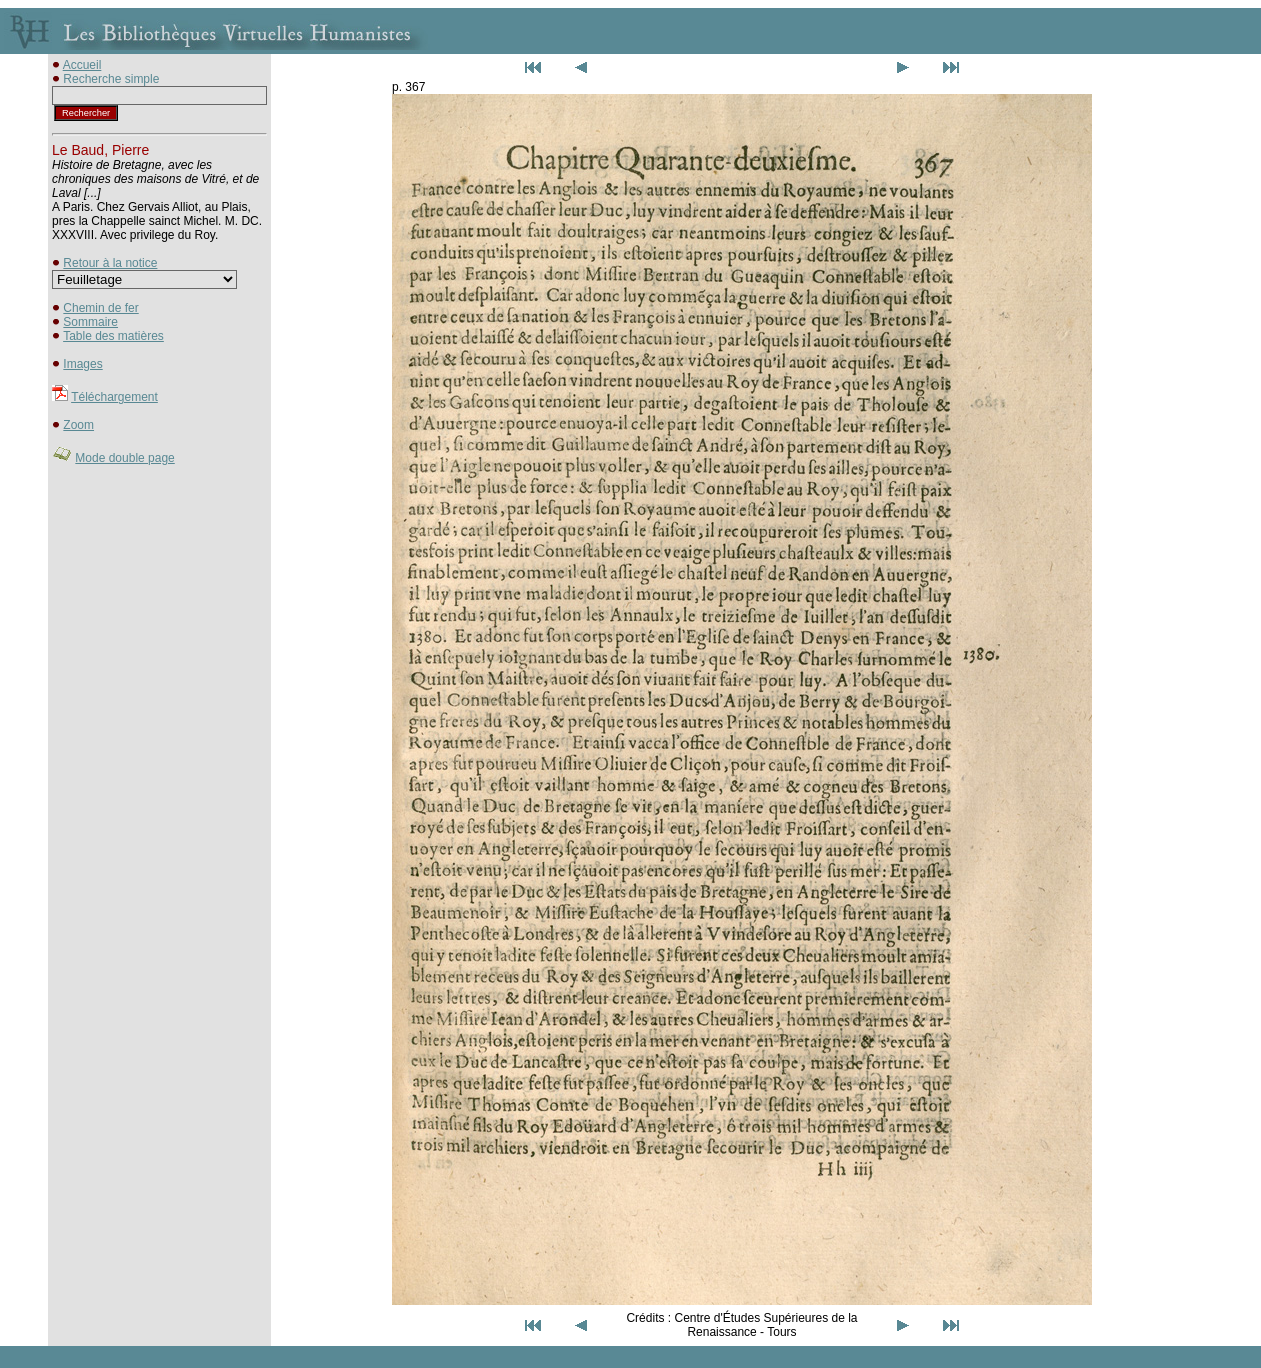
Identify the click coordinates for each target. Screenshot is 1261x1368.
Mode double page (124, 458)
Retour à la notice (110, 263)
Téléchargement (114, 397)
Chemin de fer (100, 308)
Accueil (82, 65)
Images (82, 364)
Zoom (78, 425)
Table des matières (113, 336)
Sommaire (90, 322)
